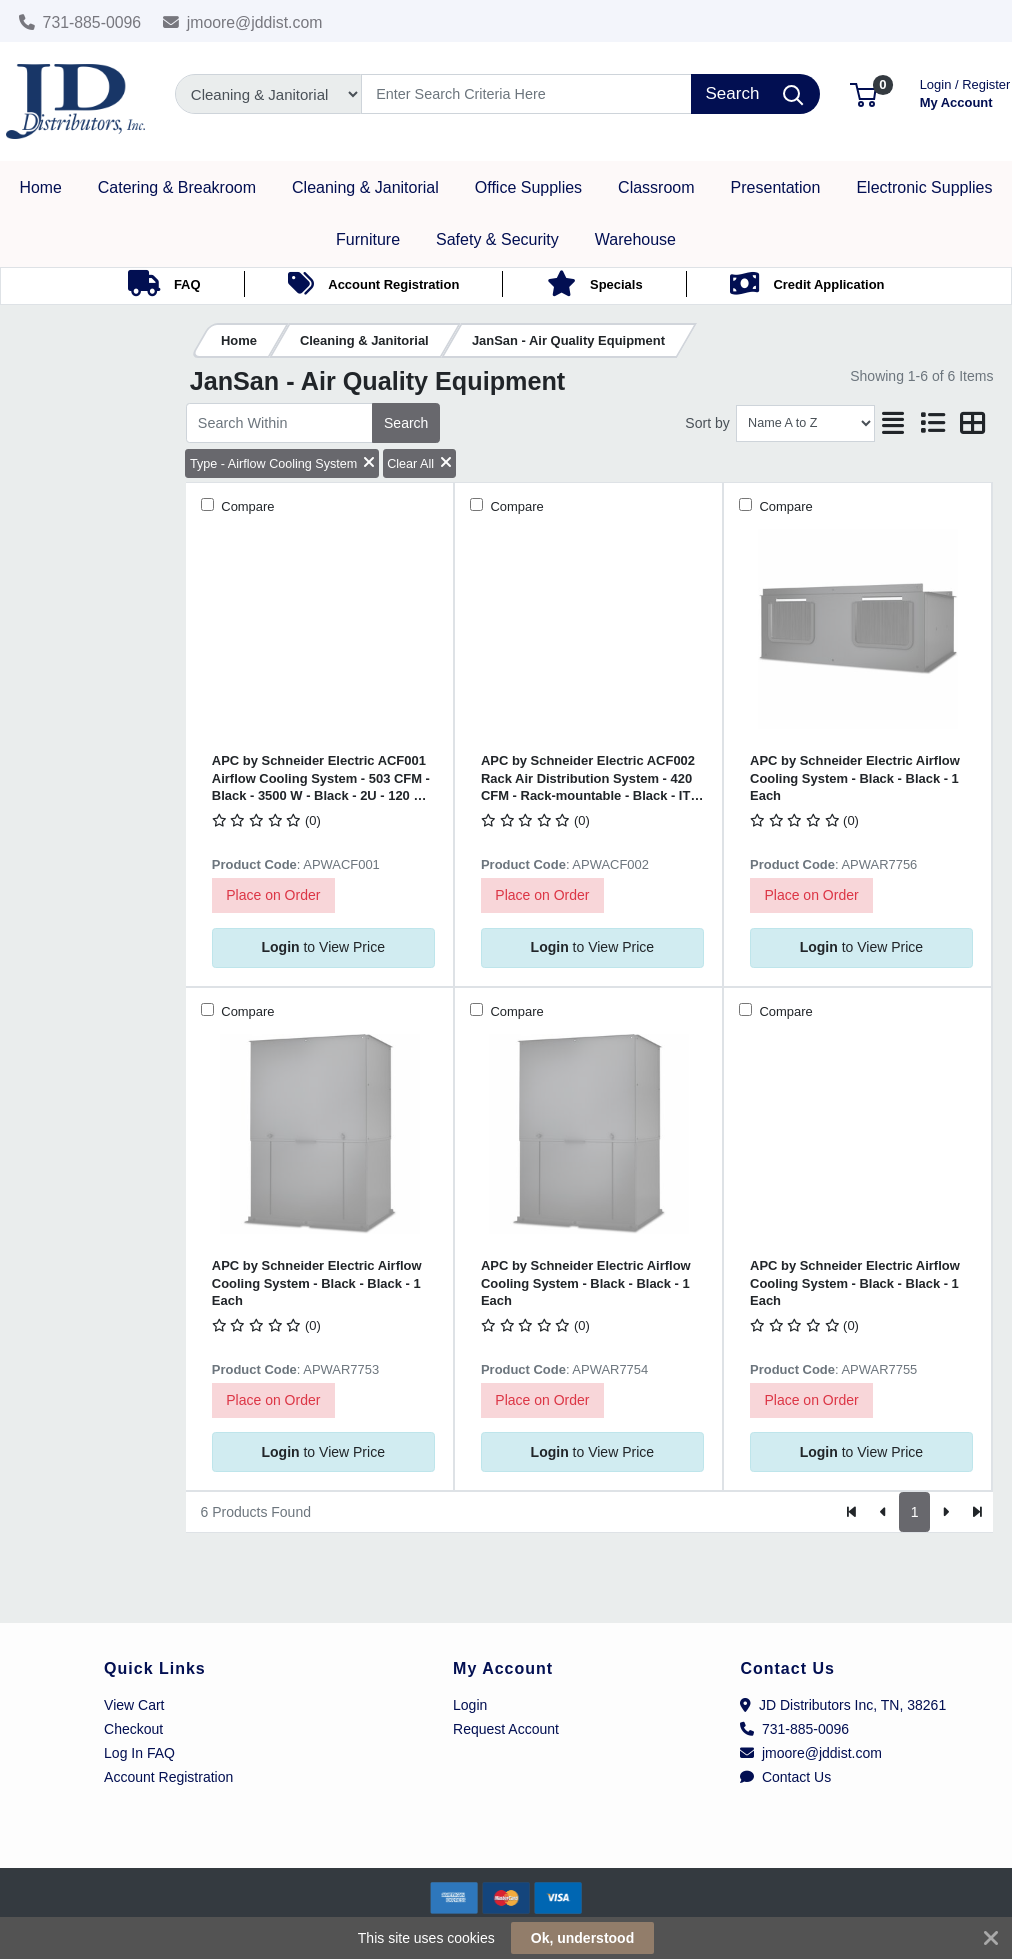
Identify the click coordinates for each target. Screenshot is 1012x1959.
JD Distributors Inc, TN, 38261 (843, 1705)
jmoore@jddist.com (243, 22)
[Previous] (883, 1512)
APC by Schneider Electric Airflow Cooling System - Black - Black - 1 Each (855, 778)
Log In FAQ (139, 1753)
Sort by (707, 423)
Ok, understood (582, 1938)
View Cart (134, 1705)
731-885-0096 (80, 22)
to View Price (322, 947)
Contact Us (785, 1777)
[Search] (526, 94)
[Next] (945, 1512)
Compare (246, 506)
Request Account (506, 1729)
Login (470, 1705)
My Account (965, 91)
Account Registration (168, 1777)
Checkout (133, 1729)
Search (406, 423)
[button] (863, 93)
